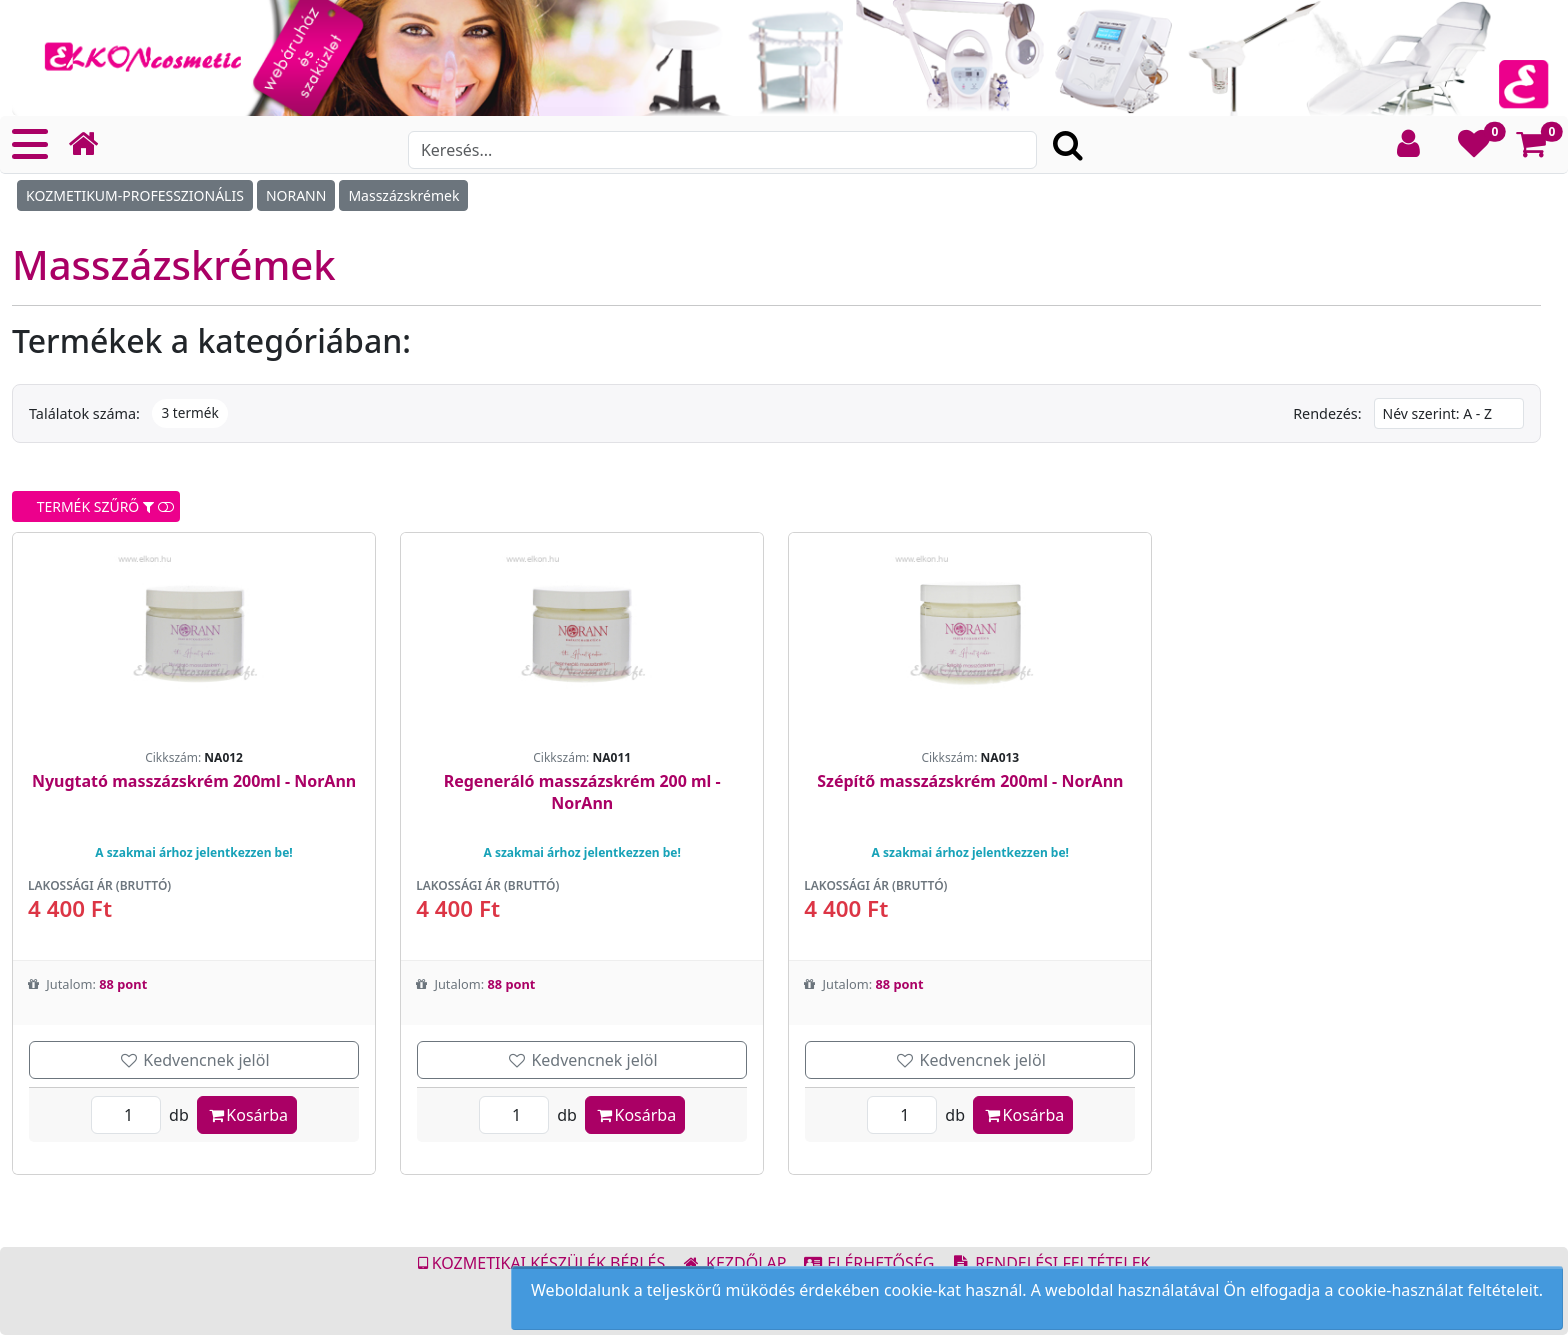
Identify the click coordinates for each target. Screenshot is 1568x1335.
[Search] (722, 150)
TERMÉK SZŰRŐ (98, 506)
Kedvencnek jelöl (194, 1060)
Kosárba (247, 1115)
